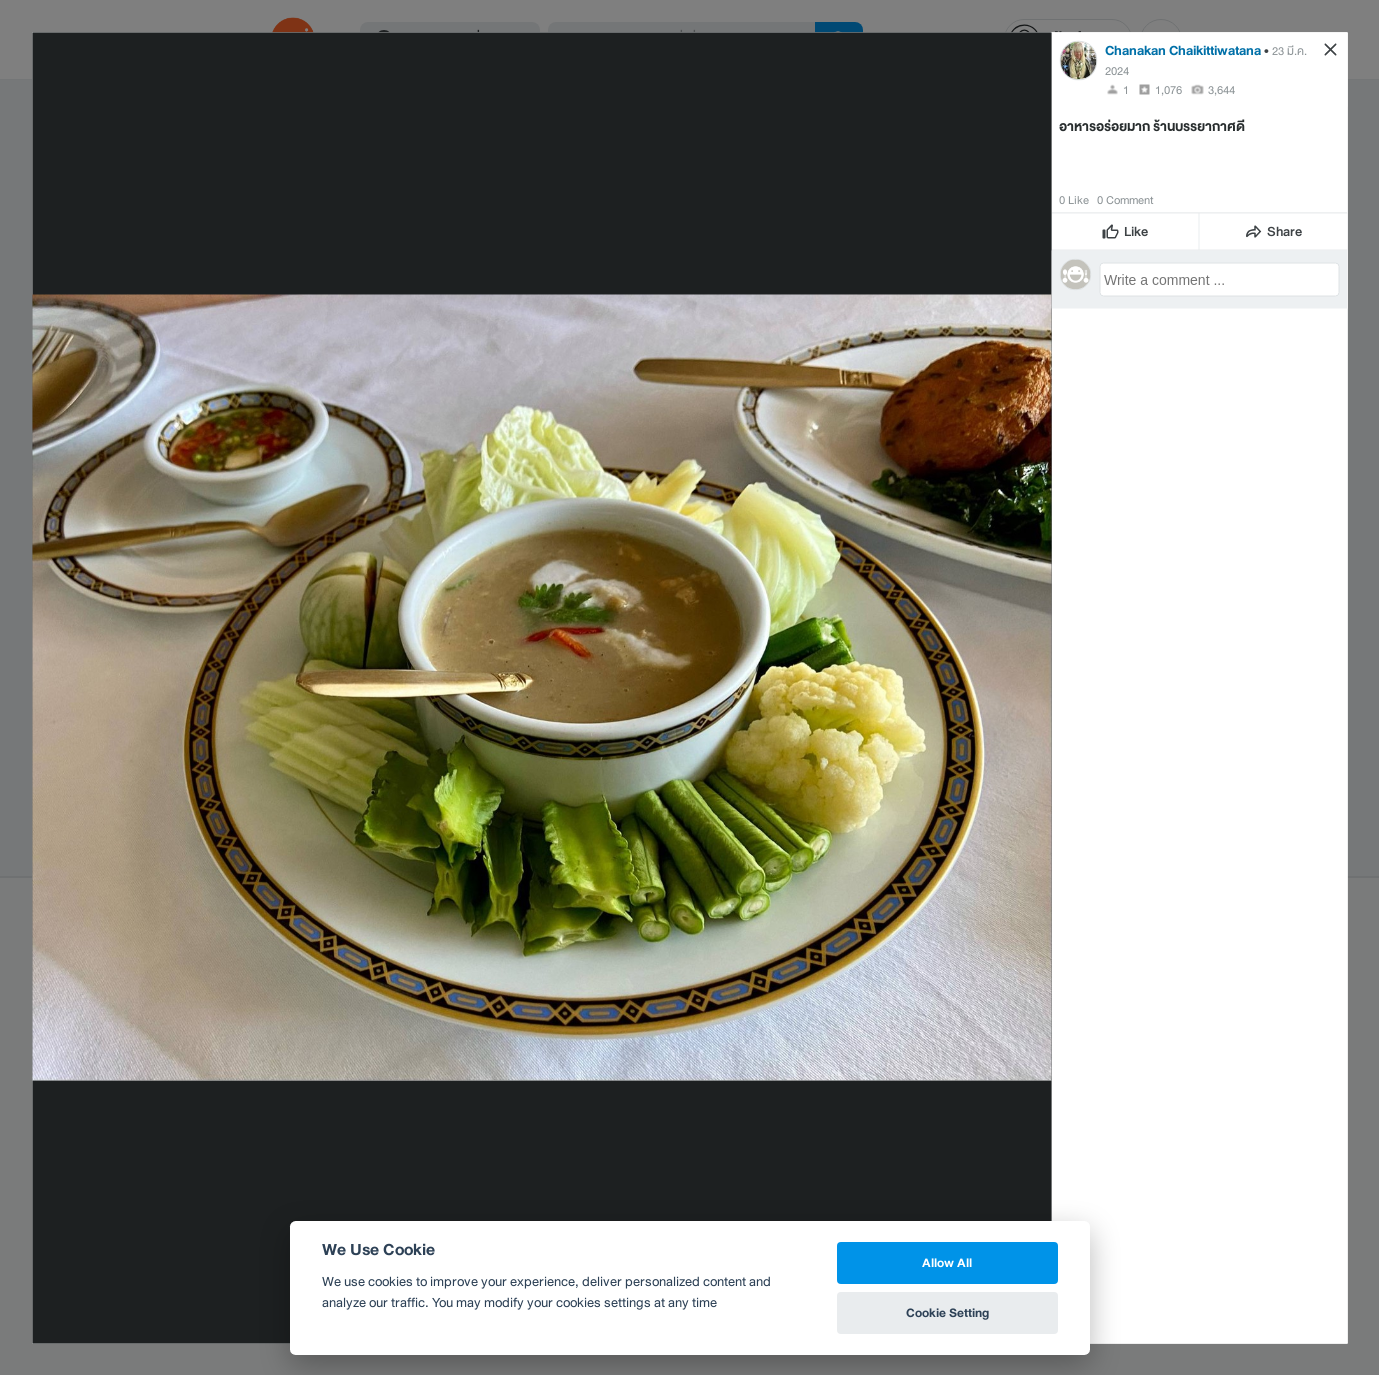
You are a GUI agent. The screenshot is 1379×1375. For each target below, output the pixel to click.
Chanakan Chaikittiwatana (1183, 49)
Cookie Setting (947, 1312)
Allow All (947, 1262)
